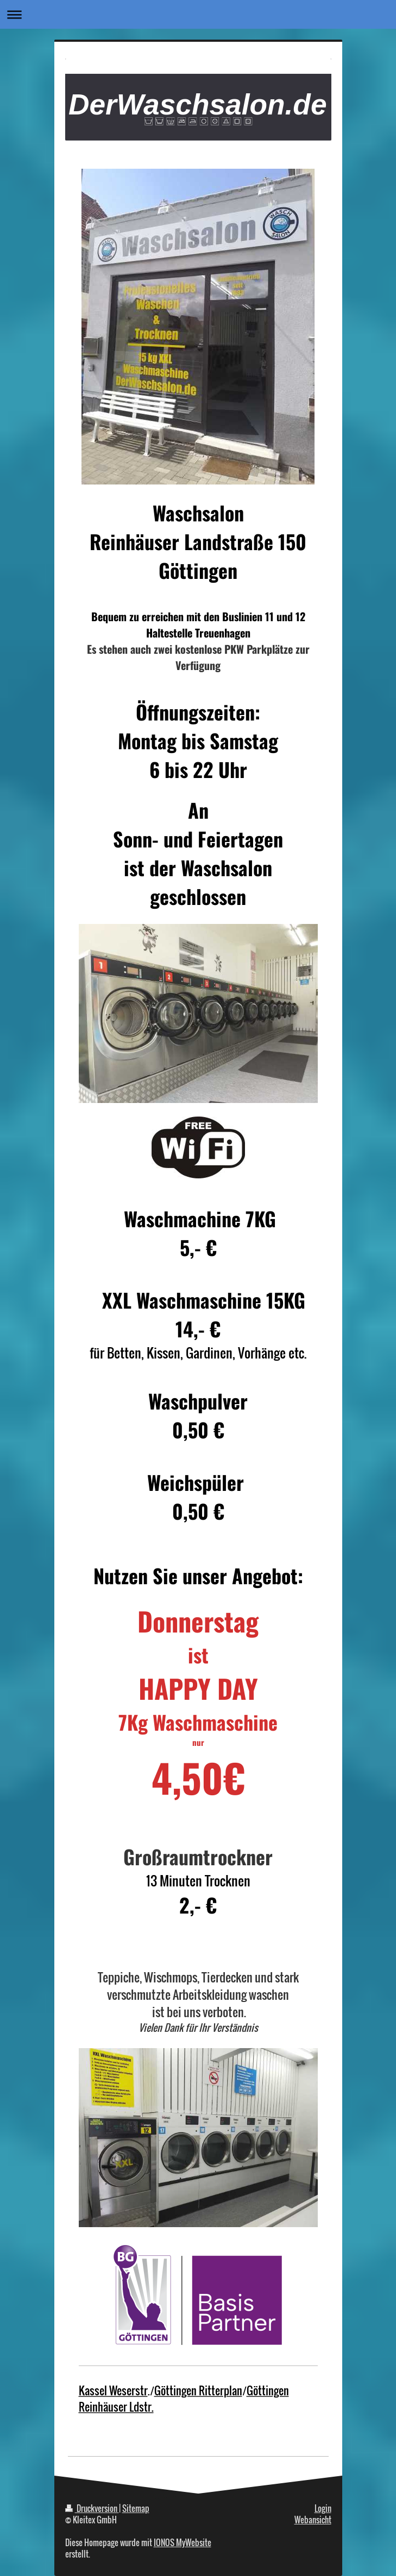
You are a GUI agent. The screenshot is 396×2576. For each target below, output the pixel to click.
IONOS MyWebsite (182, 2542)
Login (323, 2508)
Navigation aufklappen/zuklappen (198, 14)
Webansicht (312, 2520)
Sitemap (135, 2508)
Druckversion (92, 2508)
